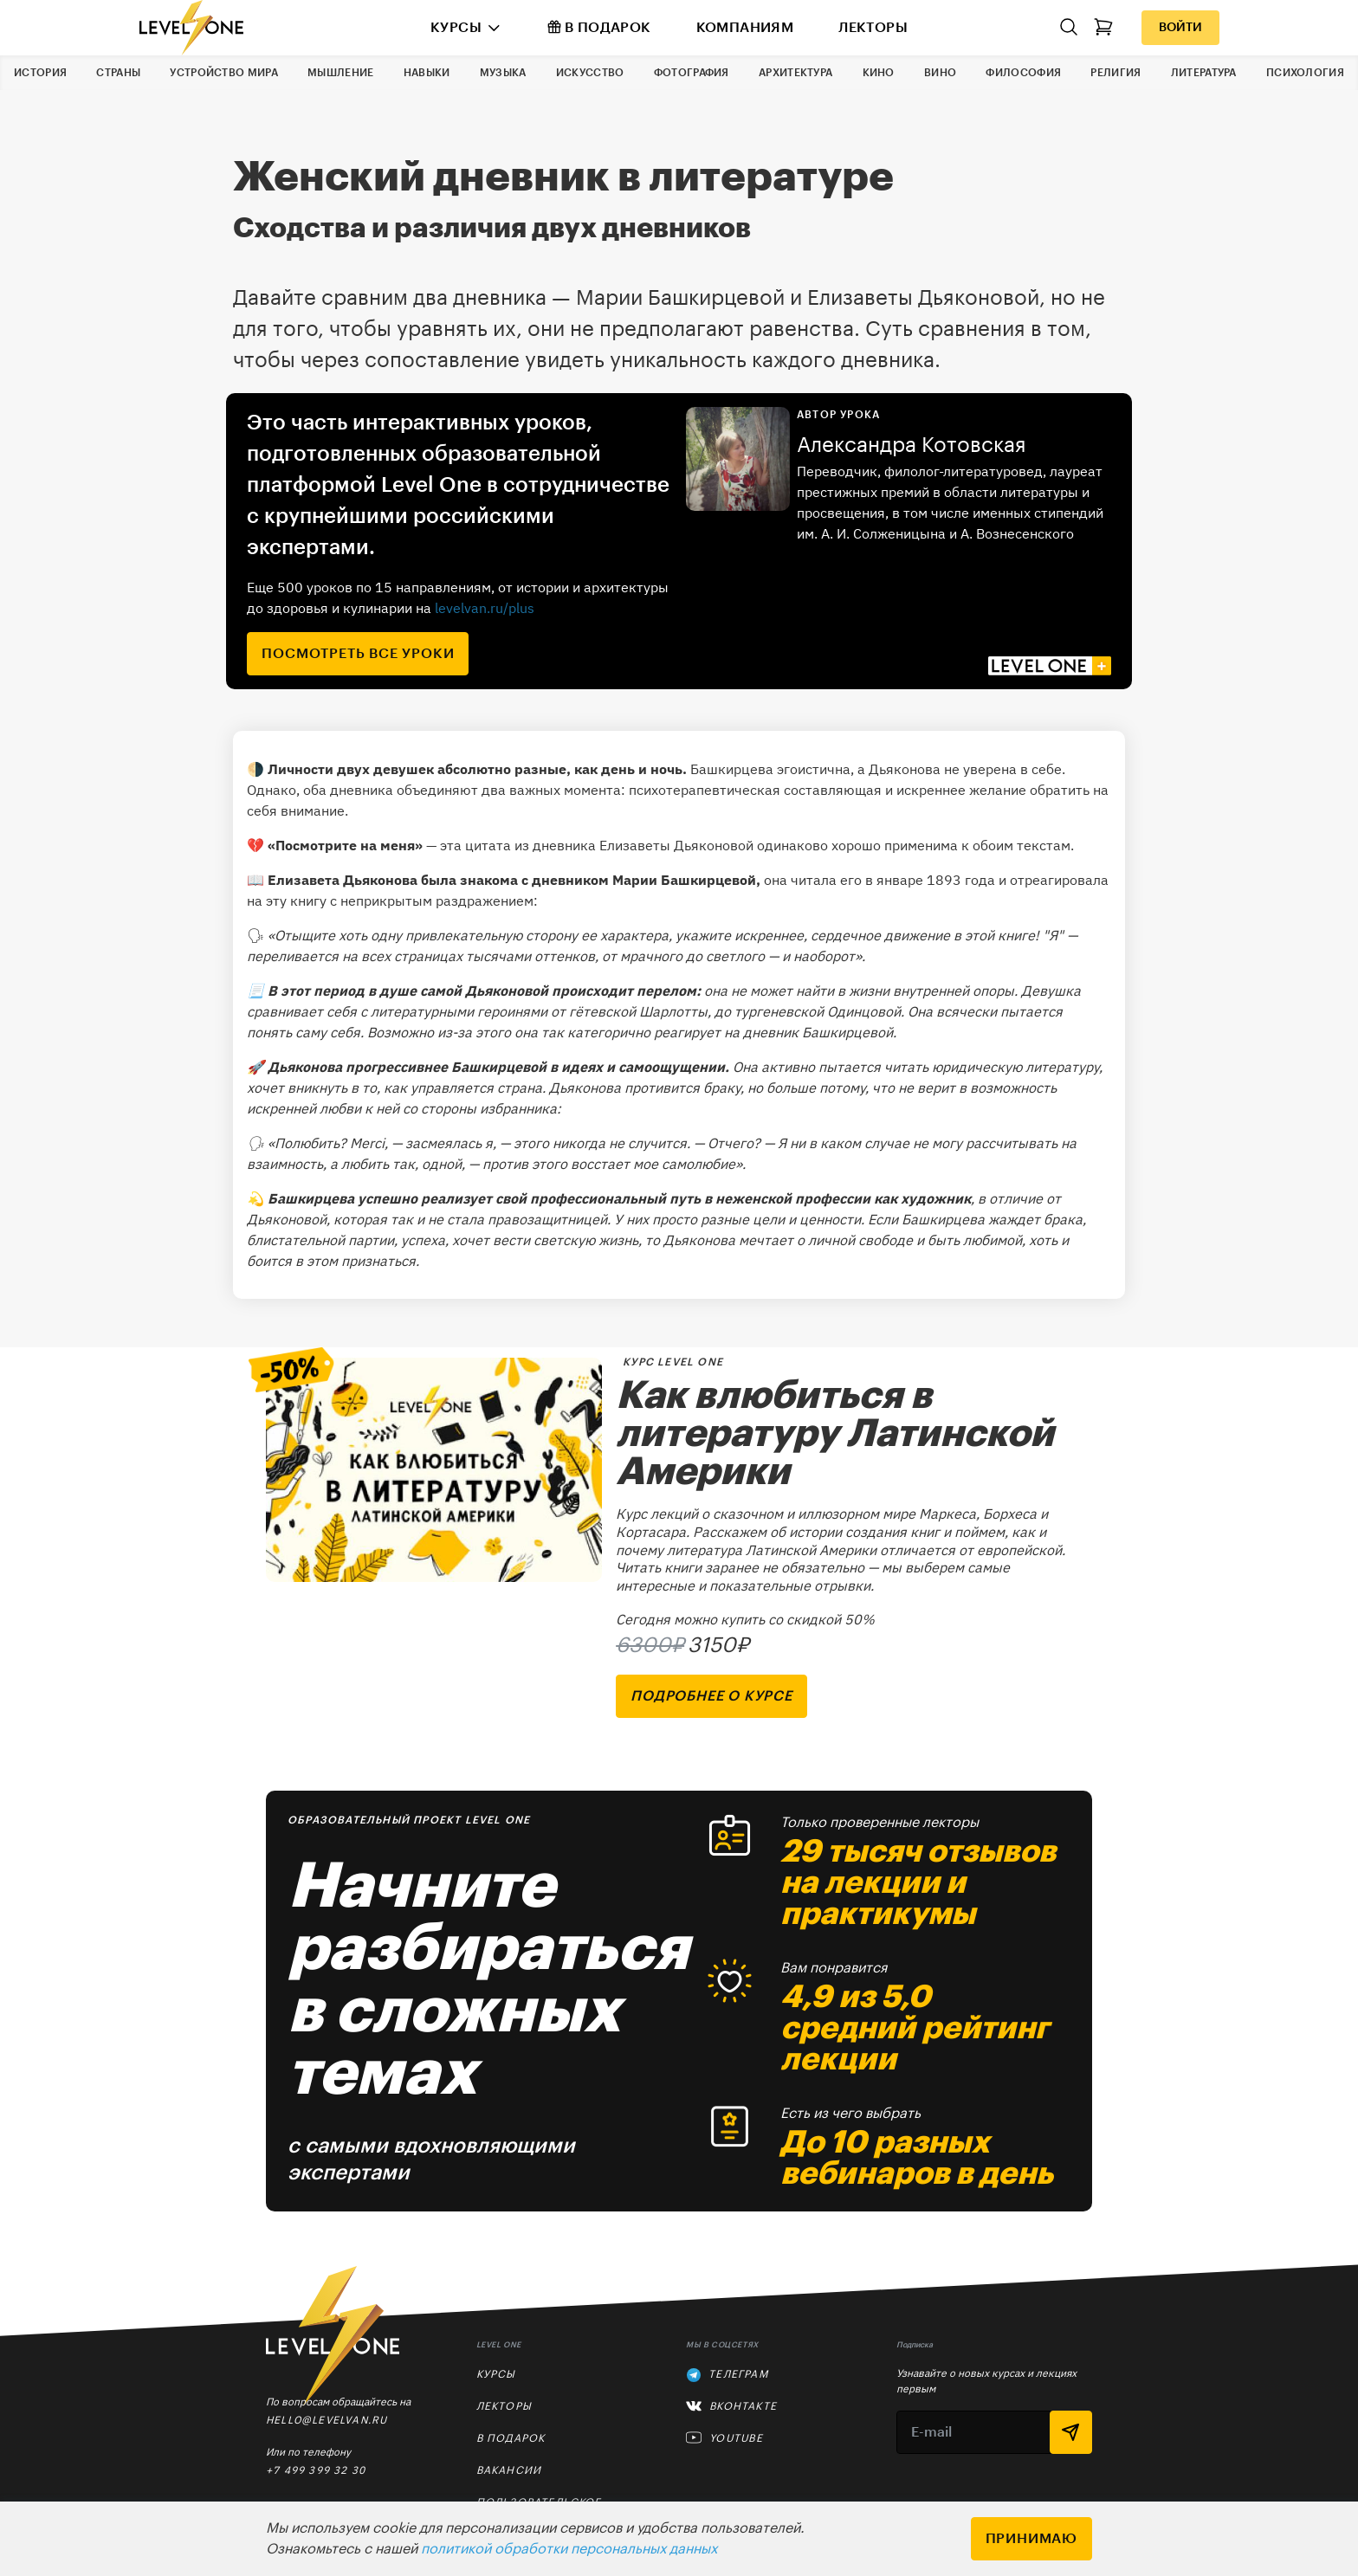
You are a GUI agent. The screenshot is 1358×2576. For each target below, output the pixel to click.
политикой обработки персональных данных (569, 2549)
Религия (1115, 73)
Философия (1023, 73)
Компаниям (745, 28)
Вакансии (509, 2470)
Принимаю (1031, 2539)
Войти (1180, 28)
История (40, 73)
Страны (118, 73)
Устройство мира (224, 73)
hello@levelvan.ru (326, 2419)
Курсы (456, 28)
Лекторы (873, 28)
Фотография (691, 73)
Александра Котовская (911, 445)
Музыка (503, 73)
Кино (879, 73)
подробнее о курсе (711, 1696)
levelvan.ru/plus (484, 608)
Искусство (590, 73)
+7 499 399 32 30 (315, 2469)
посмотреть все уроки (358, 654)
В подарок (599, 27)
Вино (940, 73)
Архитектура (795, 73)
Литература (1204, 73)
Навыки (427, 73)
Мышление (340, 73)
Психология (1305, 73)
